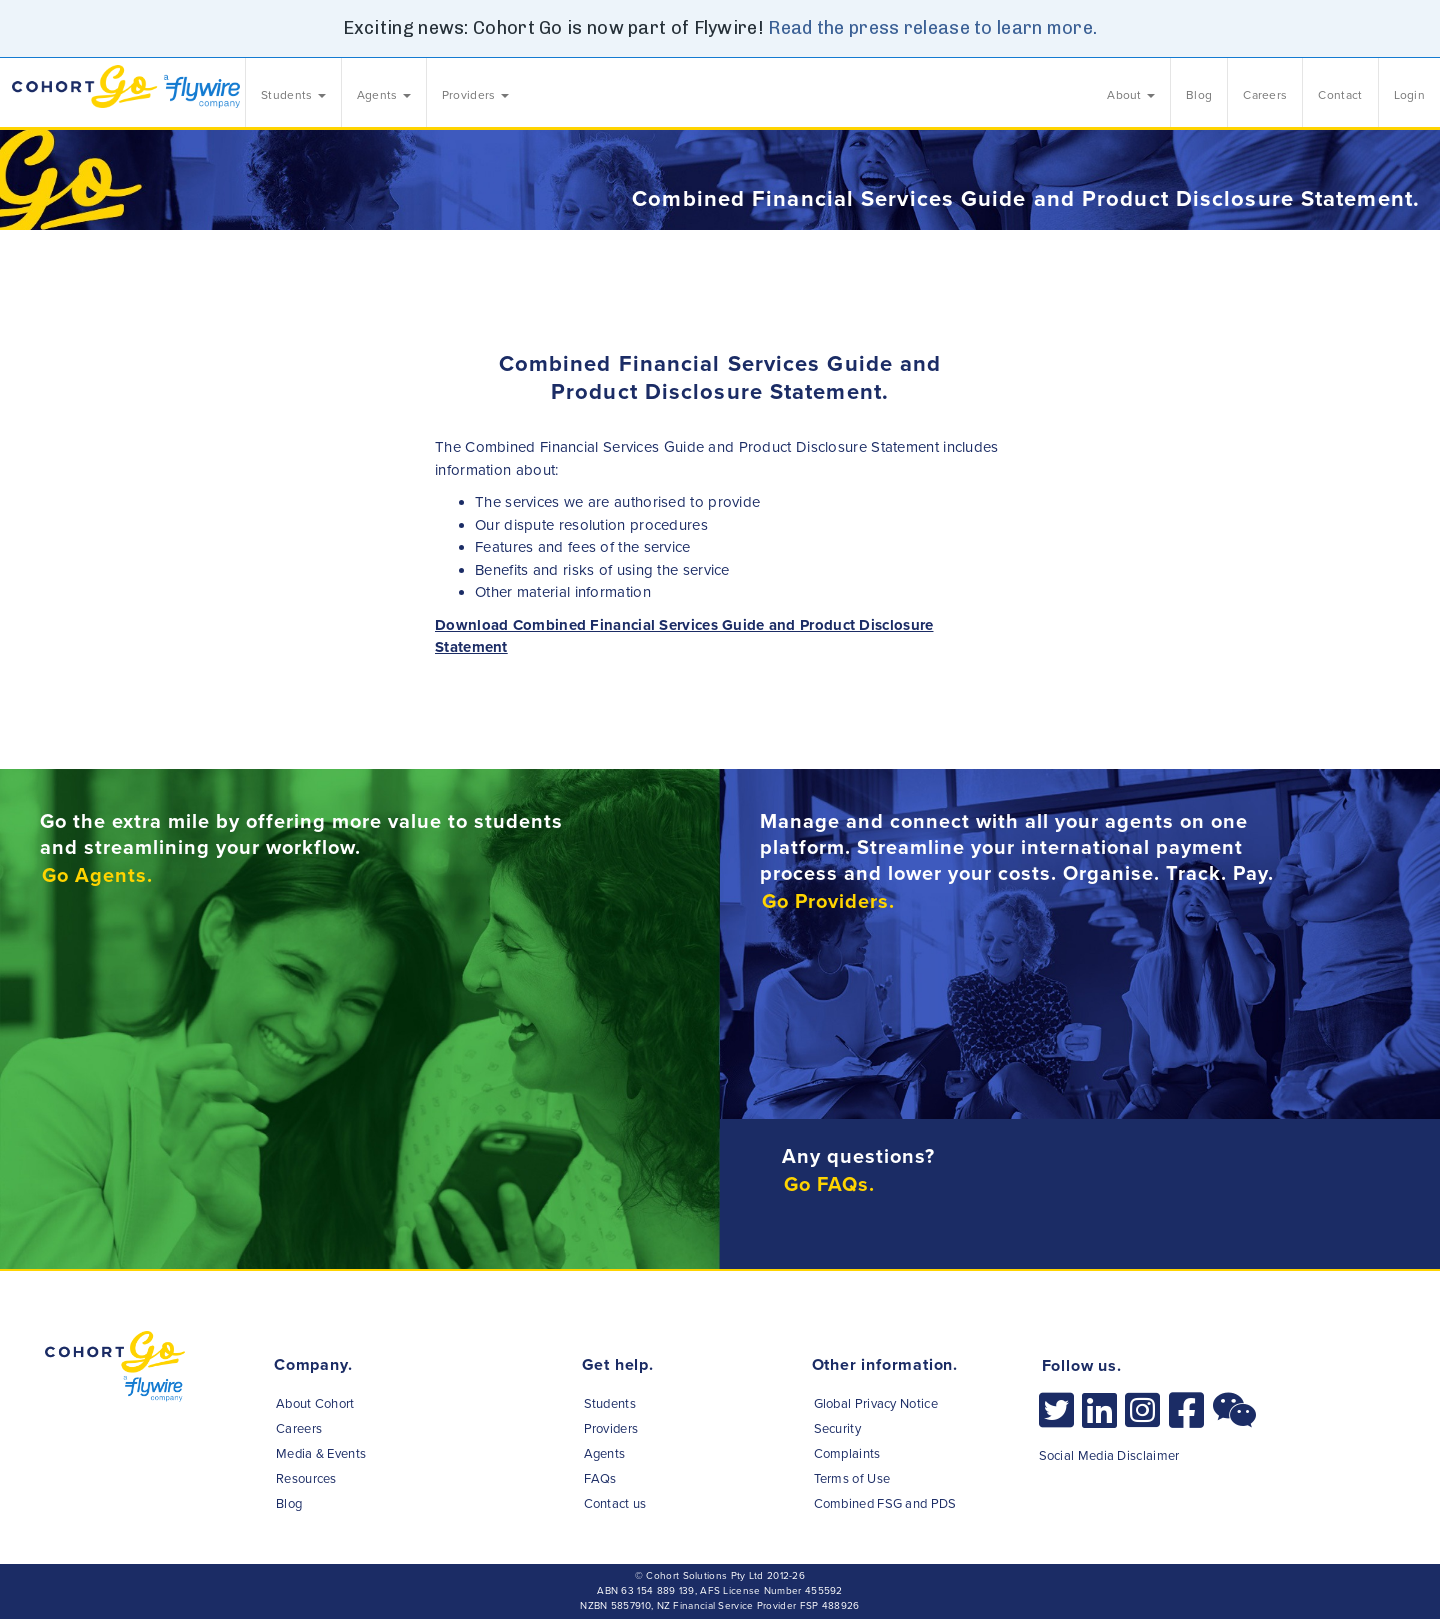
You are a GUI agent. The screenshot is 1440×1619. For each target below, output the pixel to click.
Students (610, 1404)
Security (837, 1429)
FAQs (600, 1479)
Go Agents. (97, 876)
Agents (605, 1454)
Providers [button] (475, 95)
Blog (1199, 95)
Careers (1265, 95)
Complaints (847, 1454)
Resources (306, 1479)
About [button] (1131, 95)
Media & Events (321, 1454)
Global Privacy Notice (876, 1404)
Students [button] (293, 95)
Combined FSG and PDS (885, 1504)
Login (1410, 95)
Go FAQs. (829, 1185)
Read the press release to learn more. (932, 28)
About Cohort (315, 1404)
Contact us (615, 1504)
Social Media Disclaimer (1109, 1456)
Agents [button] (384, 95)
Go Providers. (828, 902)
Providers (611, 1429)
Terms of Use (852, 1479)
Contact (1340, 95)
